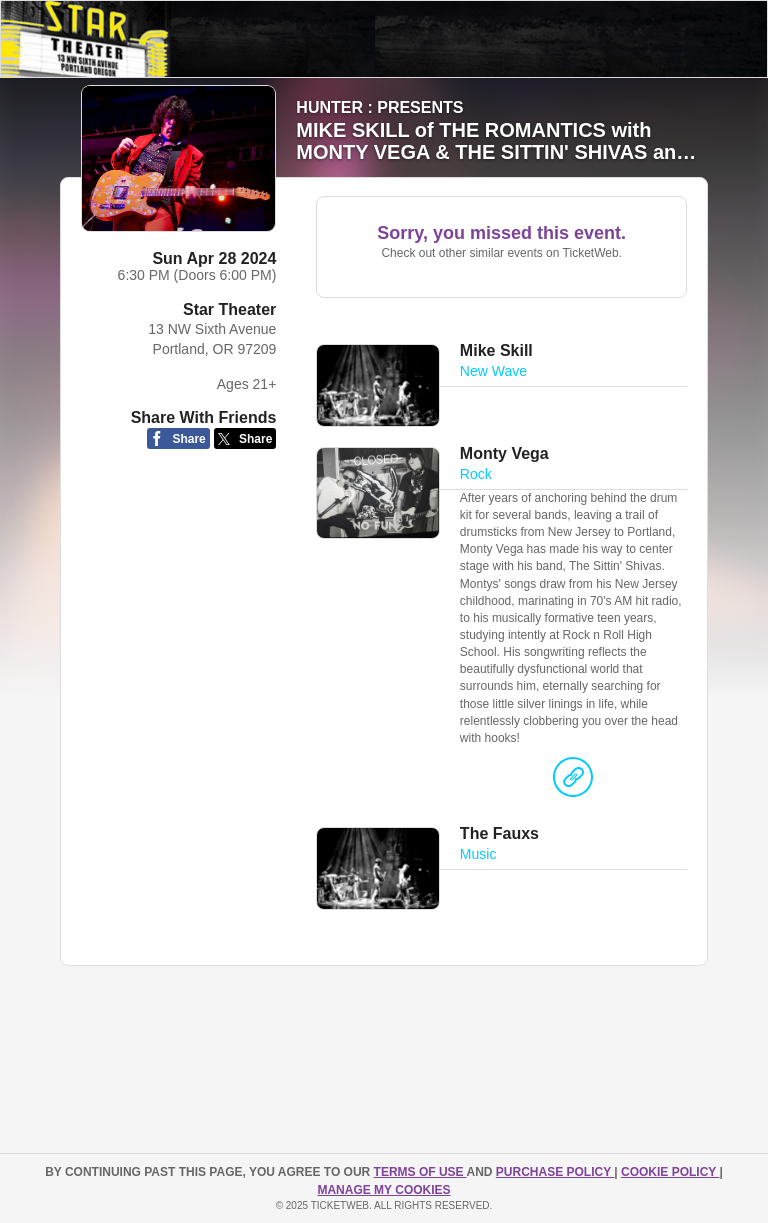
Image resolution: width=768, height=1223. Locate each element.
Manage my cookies (383, 1190)
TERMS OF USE (420, 1172)
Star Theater (229, 309)
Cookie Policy (670, 1172)
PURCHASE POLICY (555, 1172)
